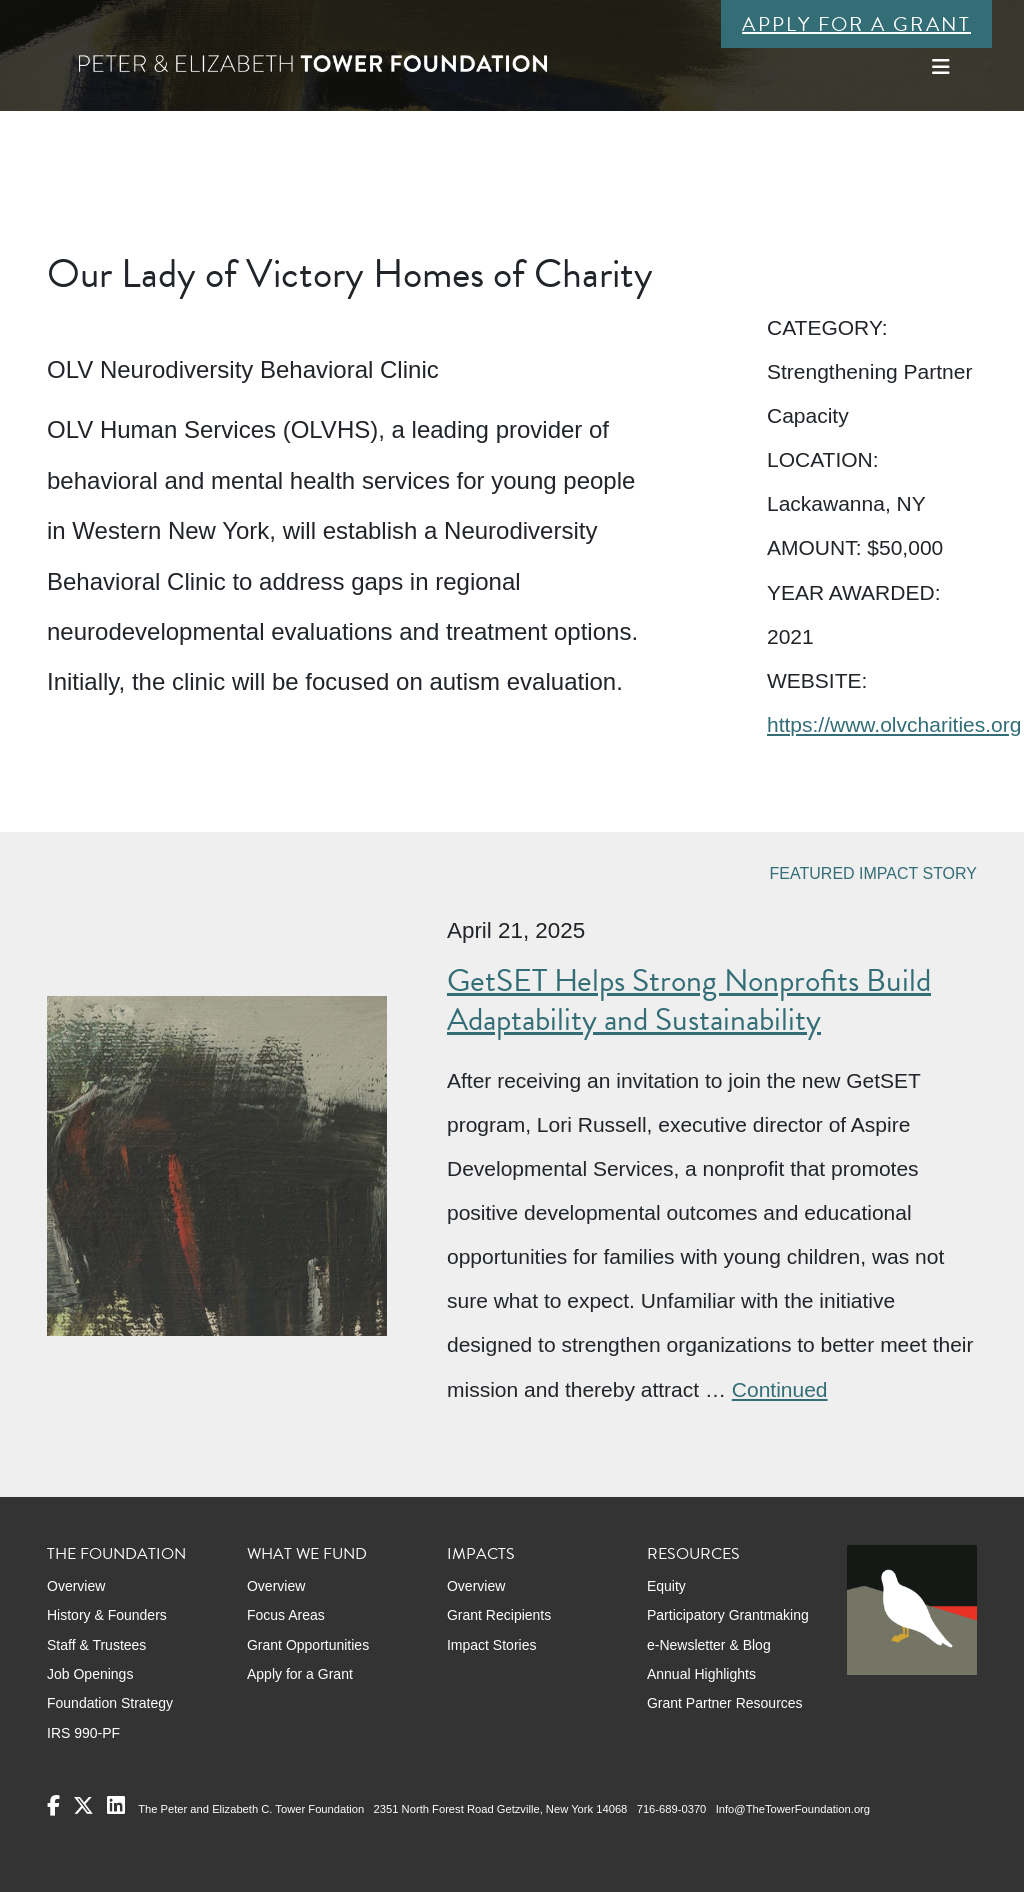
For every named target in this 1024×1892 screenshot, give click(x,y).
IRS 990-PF (83, 1733)
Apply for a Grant (856, 24)
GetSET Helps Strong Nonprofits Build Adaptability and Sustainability (689, 999)
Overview (76, 1586)
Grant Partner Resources (725, 1703)
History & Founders (107, 1615)
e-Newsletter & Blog (709, 1645)
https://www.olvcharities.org (894, 724)
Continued (780, 1389)
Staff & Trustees (96, 1645)
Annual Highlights (701, 1674)
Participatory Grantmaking (728, 1615)
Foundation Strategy (110, 1703)
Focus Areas (286, 1615)
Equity (666, 1586)
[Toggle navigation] (941, 67)
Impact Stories (491, 1645)
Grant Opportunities (308, 1645)
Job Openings (90, 1674)
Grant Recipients (499, 1615)
